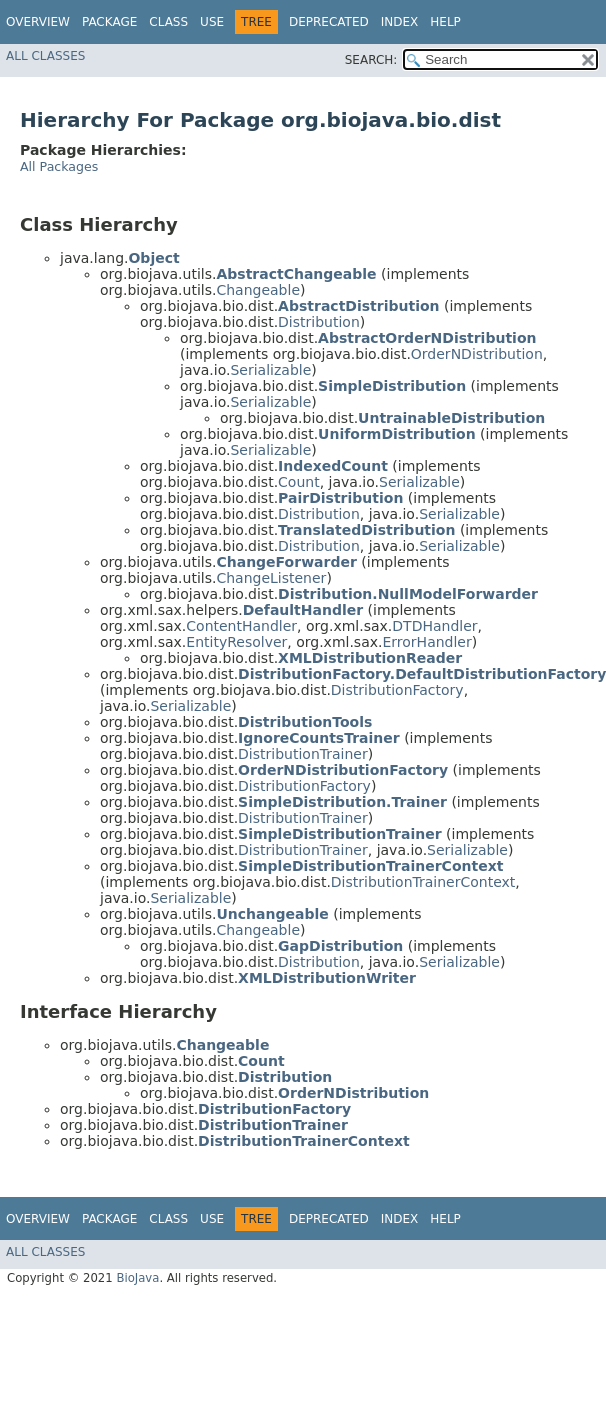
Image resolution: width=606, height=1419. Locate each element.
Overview (38, 22)
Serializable (270, 370)
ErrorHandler (426, 642)
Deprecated (329, 22)
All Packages (59, 166)
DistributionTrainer (303, 754)
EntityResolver (236, 642)
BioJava (137, 1278)
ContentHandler (241, 626)
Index (400, 22)
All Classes (45, 56)
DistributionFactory (397, 690)
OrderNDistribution (477, 354)
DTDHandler (434, 626)
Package (109, 22)
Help (445, 22)
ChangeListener (271, 578)
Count (299, 482)
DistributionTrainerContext (423, 882)
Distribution (319, 322)
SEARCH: (371, 60)
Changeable (258, 290)
